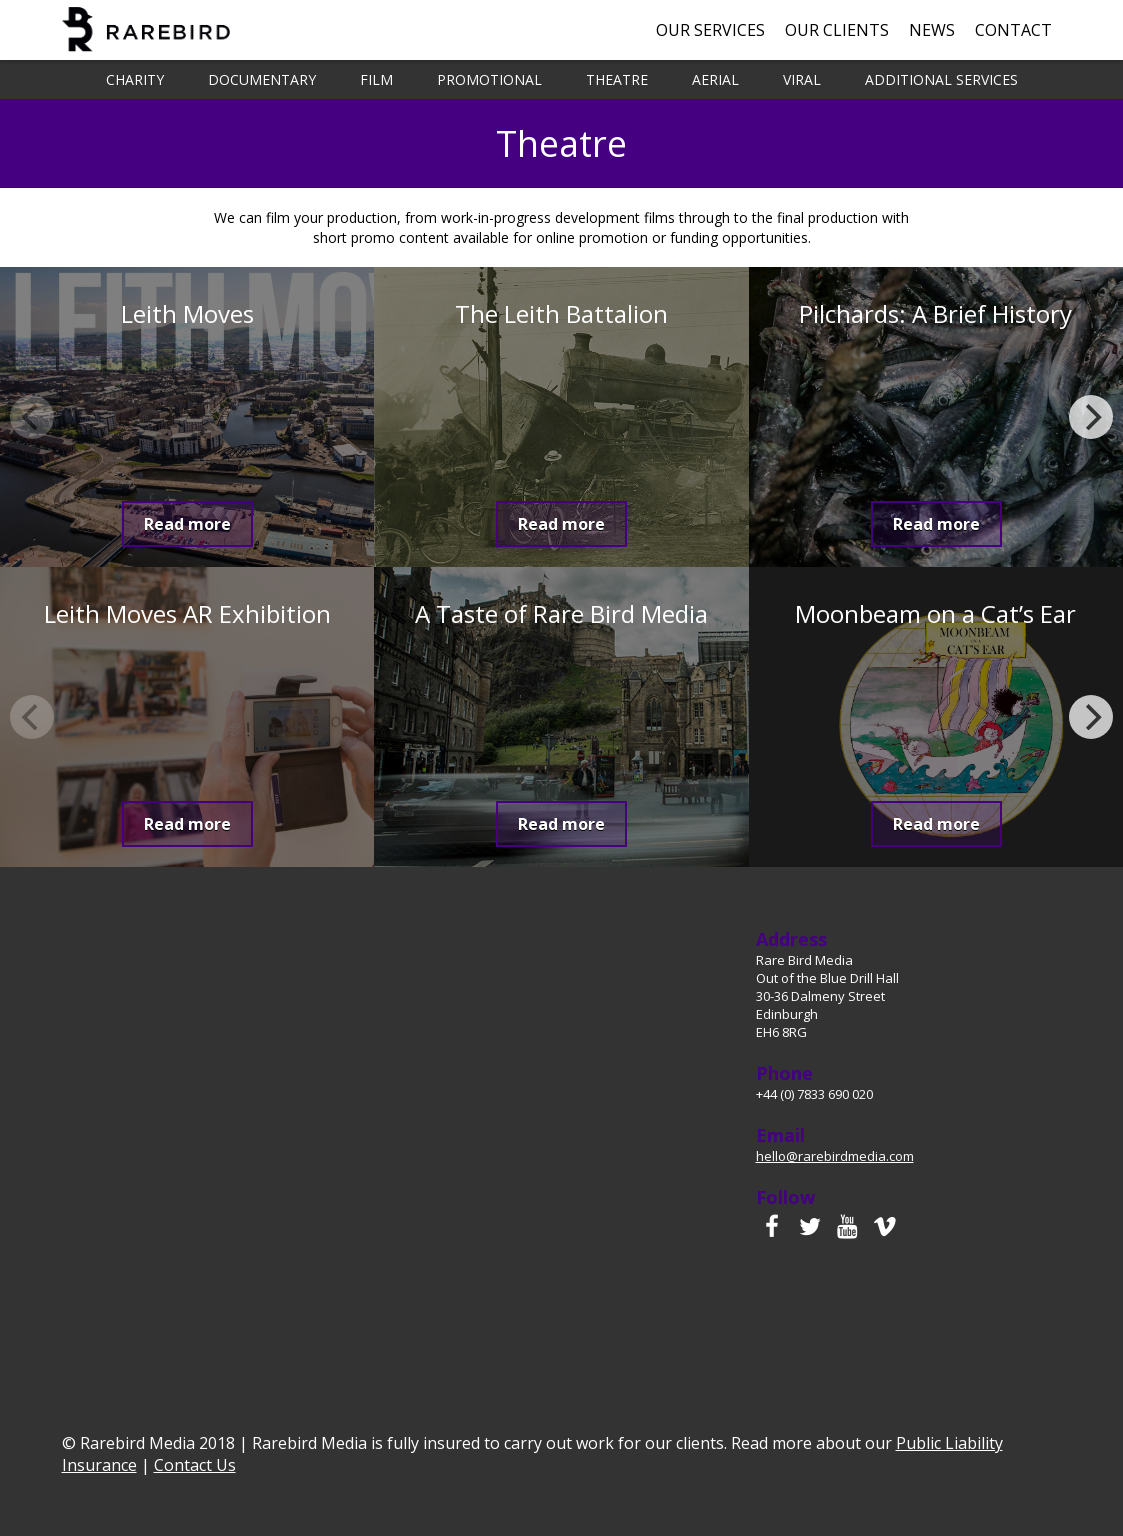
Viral (802, 79)
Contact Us (195, 1465)
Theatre (617, 79)
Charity (135, 79)
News (932, 30)
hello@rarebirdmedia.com (835, 1156)
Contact (1013, 30)
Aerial (715, 79)
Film (376, 79)
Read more (187, 524)
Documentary (262, 79)
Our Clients (837, 30)
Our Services (710, 30)
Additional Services (941, 79)
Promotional (489, 79)
